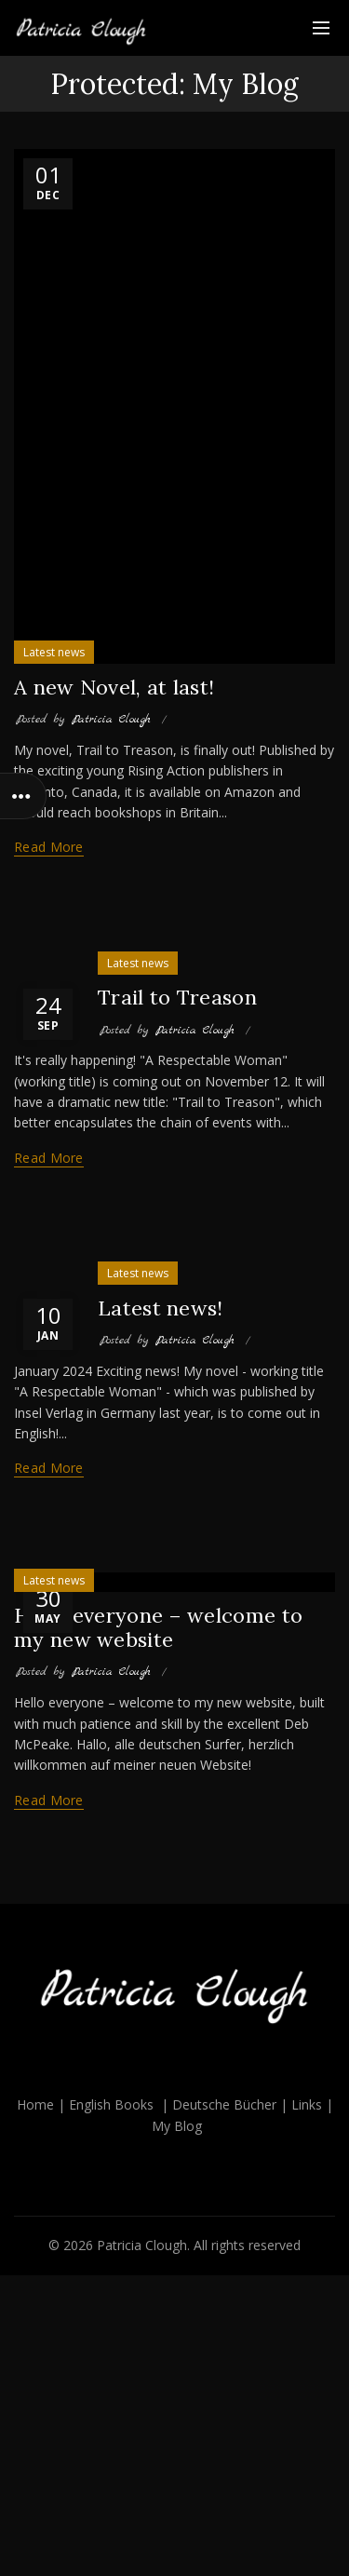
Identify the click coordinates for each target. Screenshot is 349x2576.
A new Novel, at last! (114, 687)
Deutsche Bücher (224, 2104)
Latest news (54, 652)
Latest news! (160, 1308)
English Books (111, 2104)
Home (35, 2104)
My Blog (177, 2126)
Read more (49, 847)
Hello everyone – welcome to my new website (158, 1627)
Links (306, 2104)
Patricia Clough (142, 2245)
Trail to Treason (177, 997)
